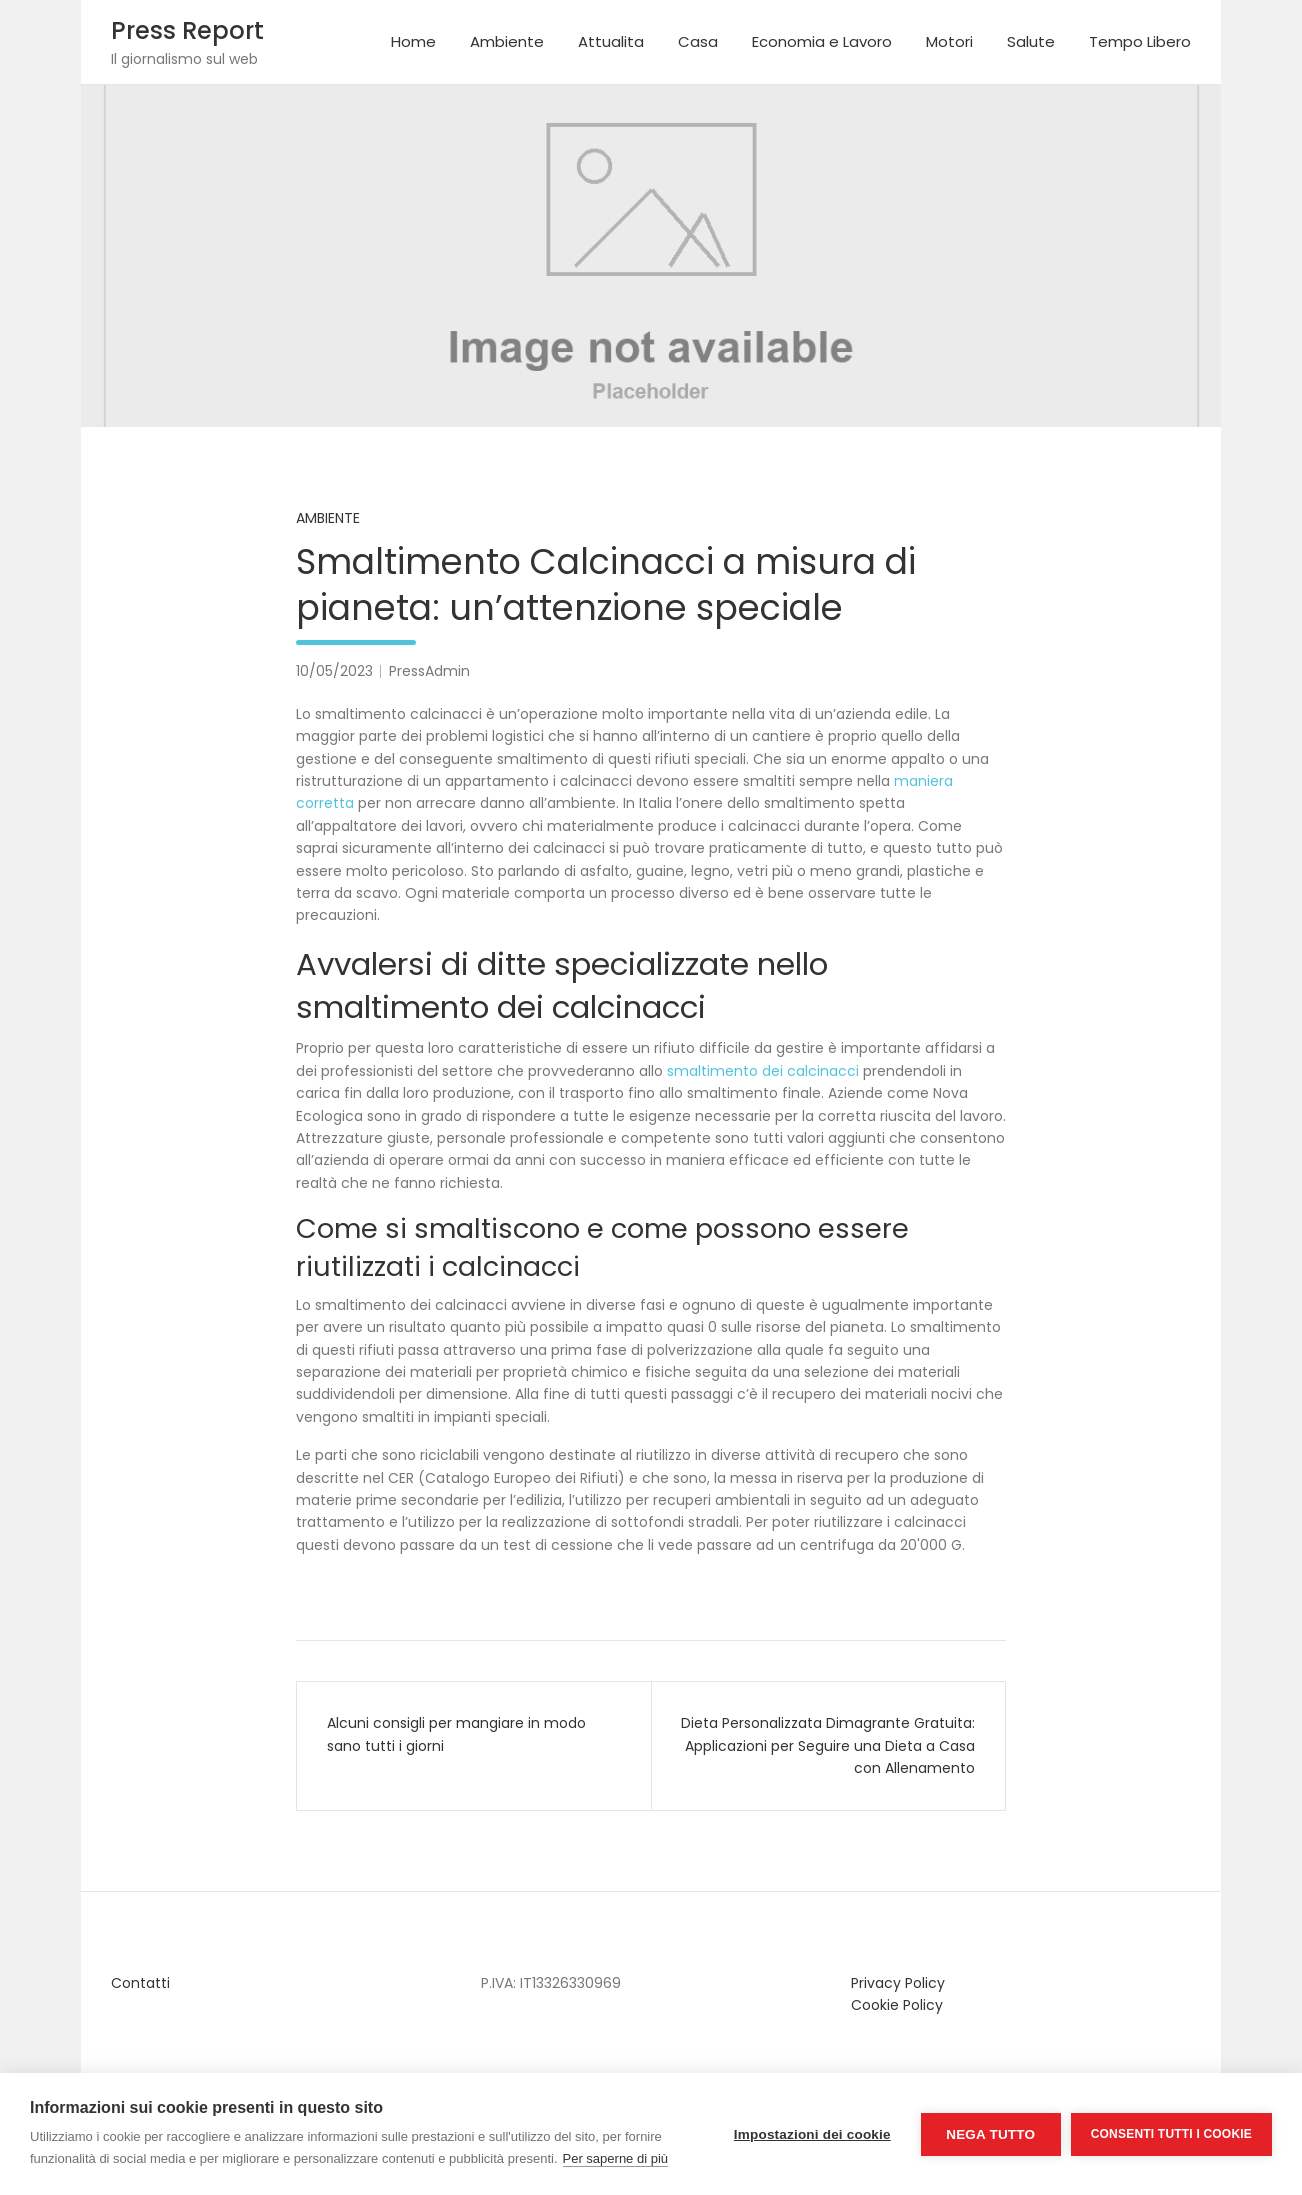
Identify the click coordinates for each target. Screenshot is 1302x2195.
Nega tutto (990, 2134)
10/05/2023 (334, 671)
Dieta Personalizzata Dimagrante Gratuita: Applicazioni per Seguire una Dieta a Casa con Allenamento (828, 1745)
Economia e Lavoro (822, 41)
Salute (1031, 41)
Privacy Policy (898, 1983)
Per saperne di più (616, 2158)
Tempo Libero (1140, 41)
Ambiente (507, 41)
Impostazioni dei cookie (812, 2134)
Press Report (187, 30)
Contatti (140, 1983)
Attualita (611, 41)
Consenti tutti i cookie (1171, 2134)
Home (413, 41)
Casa (698, 41)
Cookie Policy (897, 2005)
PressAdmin (429, 671)
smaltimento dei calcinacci (763, 1071)
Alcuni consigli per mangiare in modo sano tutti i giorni (456, 1734)
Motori (949, 41)
